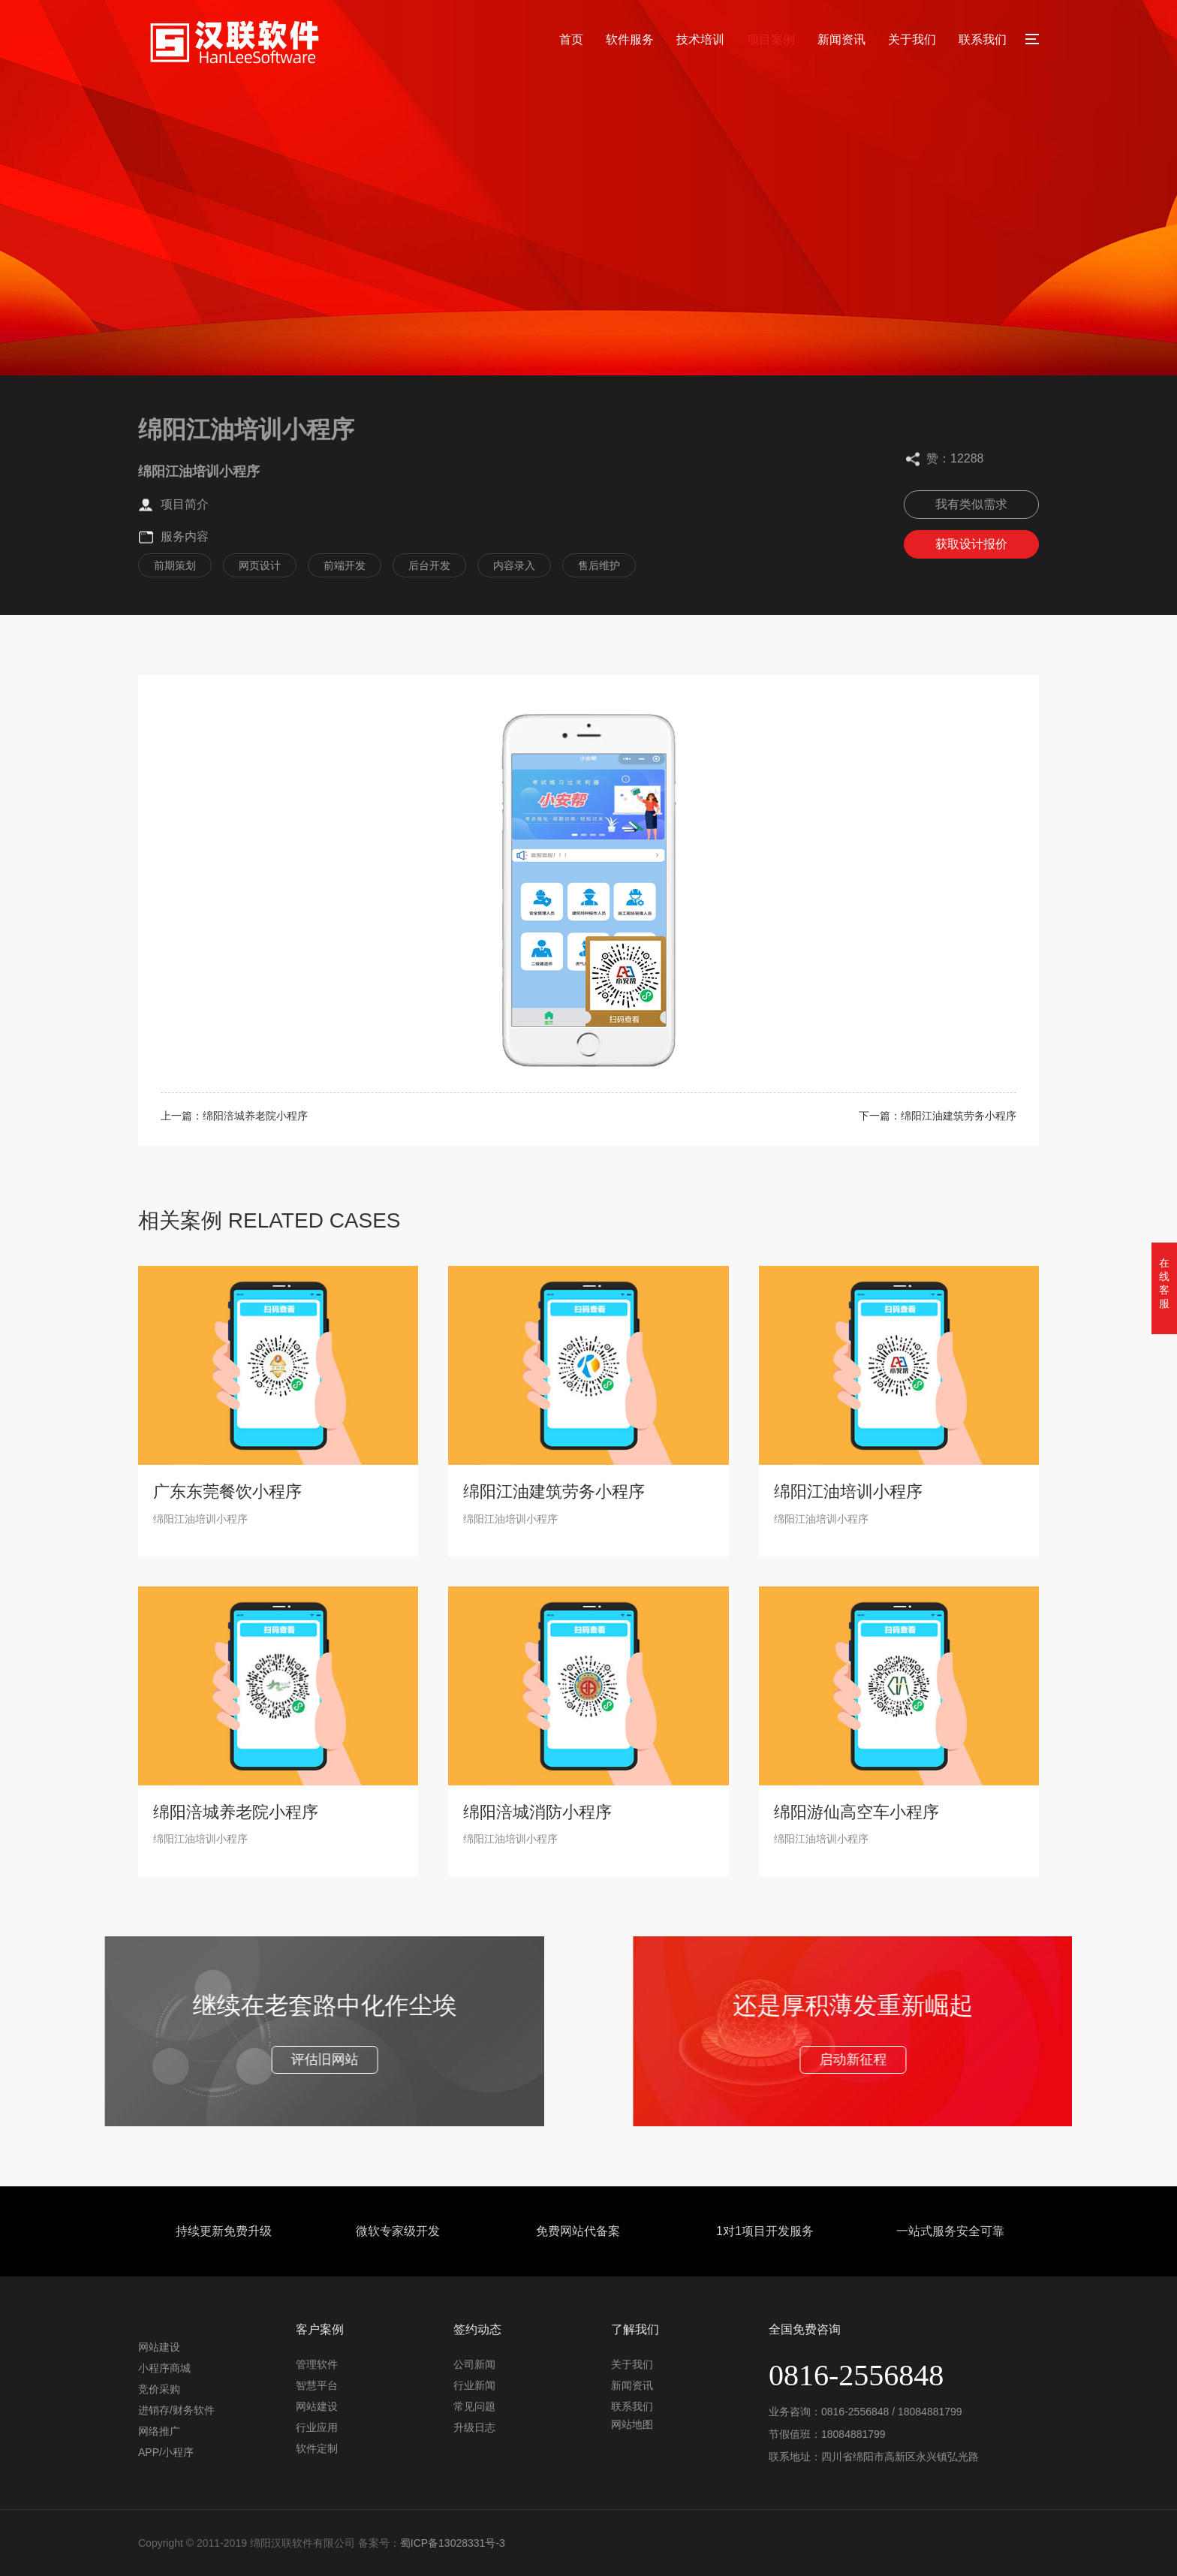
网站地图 (632, 2424)
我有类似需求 (971, 504)
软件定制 (317, 2448)
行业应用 (317, 2427)
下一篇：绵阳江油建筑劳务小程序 (937, 1116)
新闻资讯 (841, 39)
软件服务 (630, 39)
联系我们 (983, 39)
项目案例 (771, 39)
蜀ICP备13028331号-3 (452, 2543)
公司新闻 (474, 2364)
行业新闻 (474, 2385)
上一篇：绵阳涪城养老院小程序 (234, 1116)
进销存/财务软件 (176, 2410)
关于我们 (912, 39)
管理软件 (317, 2364)
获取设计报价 (971, 544)
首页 (571, 39)
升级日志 (474, 2427)
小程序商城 (164, 2368)
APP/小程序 (166, 2452)
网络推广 (159, 2431)
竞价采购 (159, 2389)
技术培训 (700, 39)
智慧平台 (317, 2385)
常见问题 (474, 2406)
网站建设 (159, 2347)
